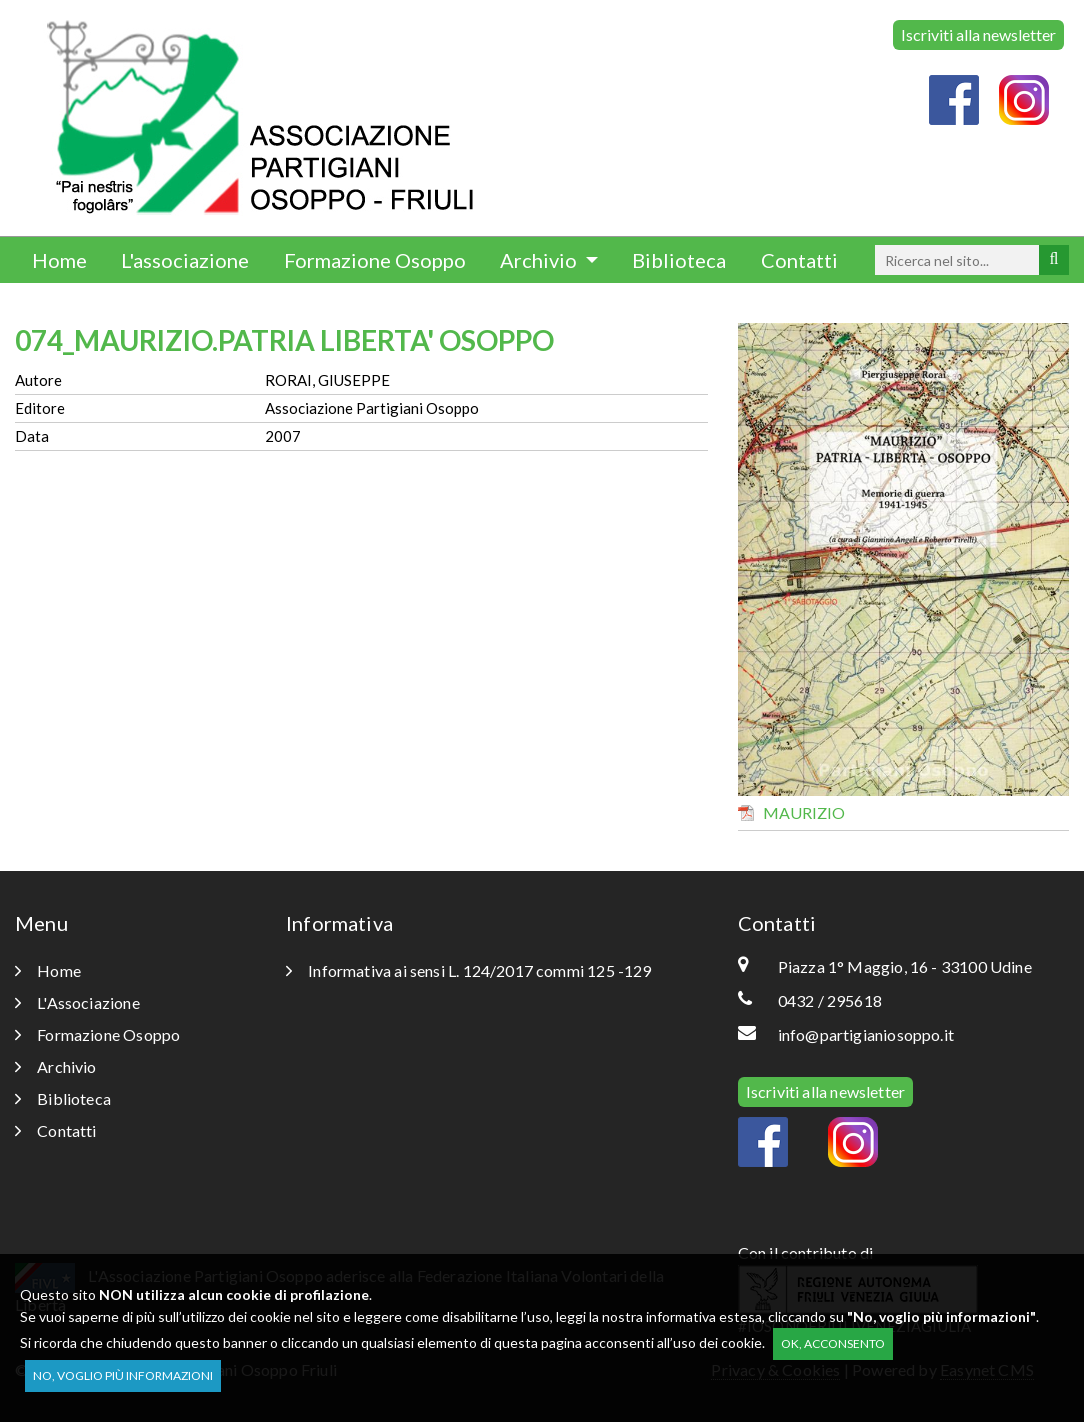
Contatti (799, 260)
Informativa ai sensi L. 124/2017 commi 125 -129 (469, 970)
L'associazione (185, 260)
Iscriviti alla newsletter (978, 34)
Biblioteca (679, 260)
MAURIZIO (804, 812)
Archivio (540, 260)
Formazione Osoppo (375, 260)
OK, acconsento (833, 1343)
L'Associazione (77, 1002)
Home (59, 260)
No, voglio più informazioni (123, 1375)
